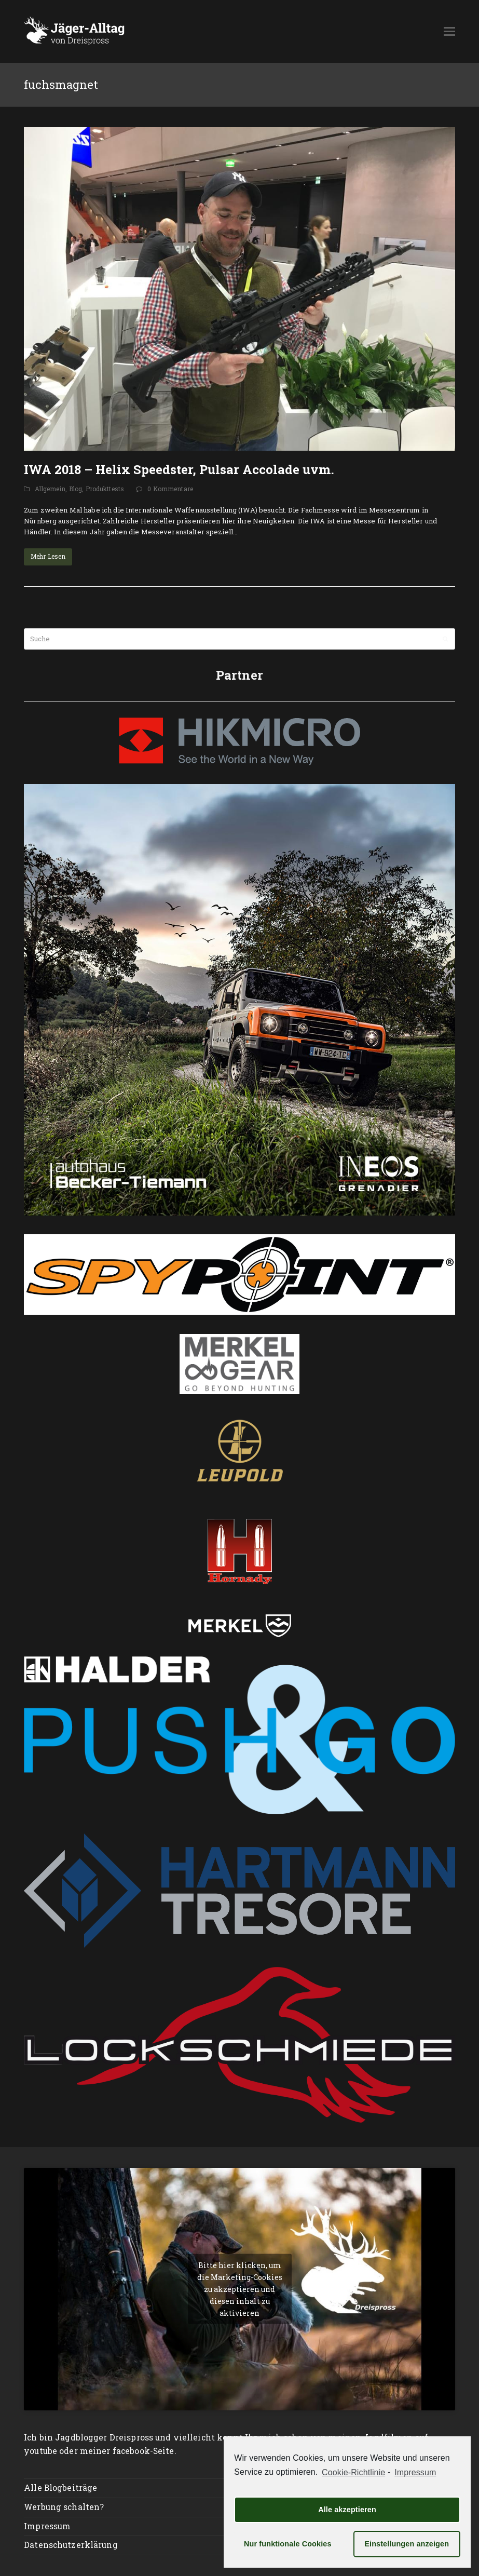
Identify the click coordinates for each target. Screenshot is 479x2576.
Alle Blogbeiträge (60, 2488)
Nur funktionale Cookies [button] (288, 2544)
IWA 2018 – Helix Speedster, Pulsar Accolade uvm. (179, 469)
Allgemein (50, 488)
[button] (449, 31)
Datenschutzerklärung (71, 2545)
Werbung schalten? (64, 2507)
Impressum (47, 2526)
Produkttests (105, 488)
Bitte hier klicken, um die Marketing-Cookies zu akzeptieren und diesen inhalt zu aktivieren (239, 2289)
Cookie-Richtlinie (353, 2472)
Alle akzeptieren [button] (347, 2509)
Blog (76, 488)
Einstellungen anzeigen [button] (406, 2544)
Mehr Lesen (48, 556)
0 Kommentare (170, 488)
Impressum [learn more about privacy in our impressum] (415, 2472)
